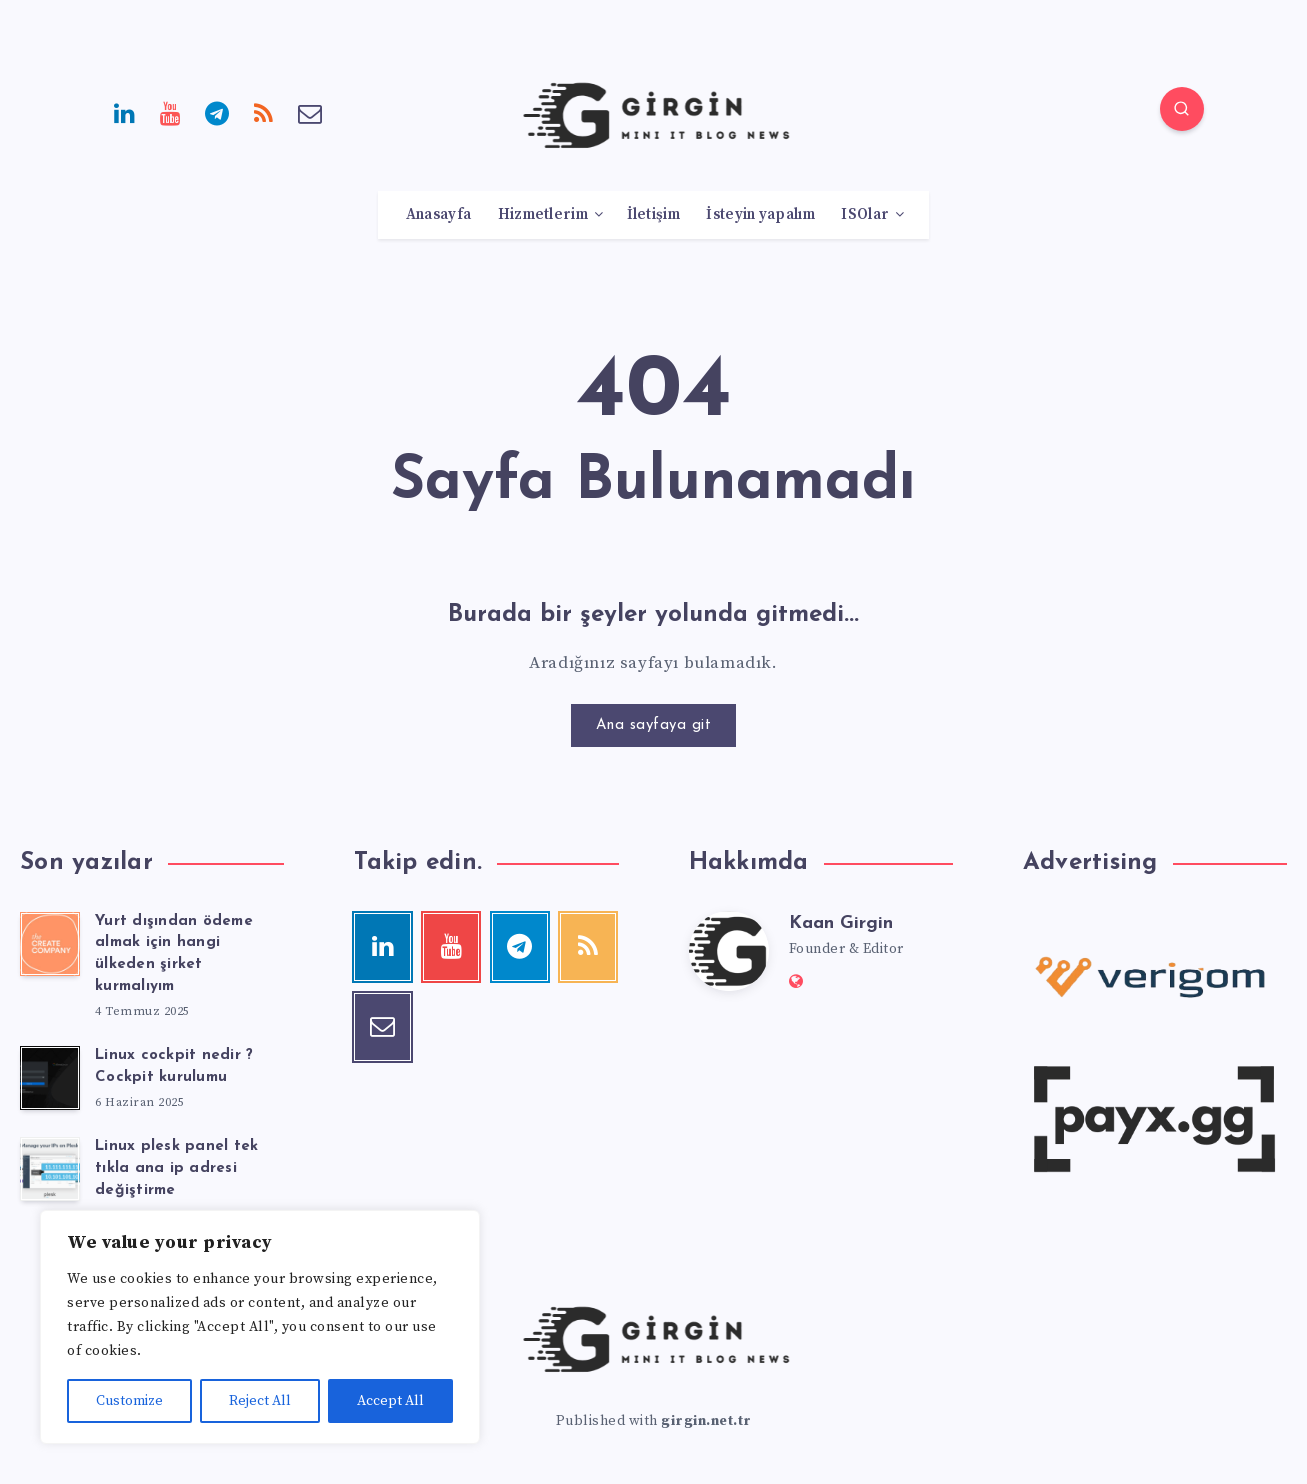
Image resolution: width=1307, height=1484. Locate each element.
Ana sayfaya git (654, 725)
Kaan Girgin (841, 923)
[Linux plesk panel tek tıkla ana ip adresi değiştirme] (50, 1169)
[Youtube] (171, 112)
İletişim (653, 215)
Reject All (260, 1401)
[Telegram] (218, 112)
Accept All (390, 1401)
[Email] (311, 112)
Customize (129, 1401)
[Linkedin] (125, 112)
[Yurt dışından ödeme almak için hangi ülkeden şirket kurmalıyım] (50, 944)
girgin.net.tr (706, 1421)
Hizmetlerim (543, 215)
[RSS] (264, 112)
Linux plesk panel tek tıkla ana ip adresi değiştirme (176, 1168)
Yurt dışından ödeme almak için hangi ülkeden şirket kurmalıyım (174, 954)
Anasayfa (438, 215)
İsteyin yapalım (760, 215)
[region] (260, 1327)
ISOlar (865, 215)
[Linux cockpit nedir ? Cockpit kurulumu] (50, 1078)
